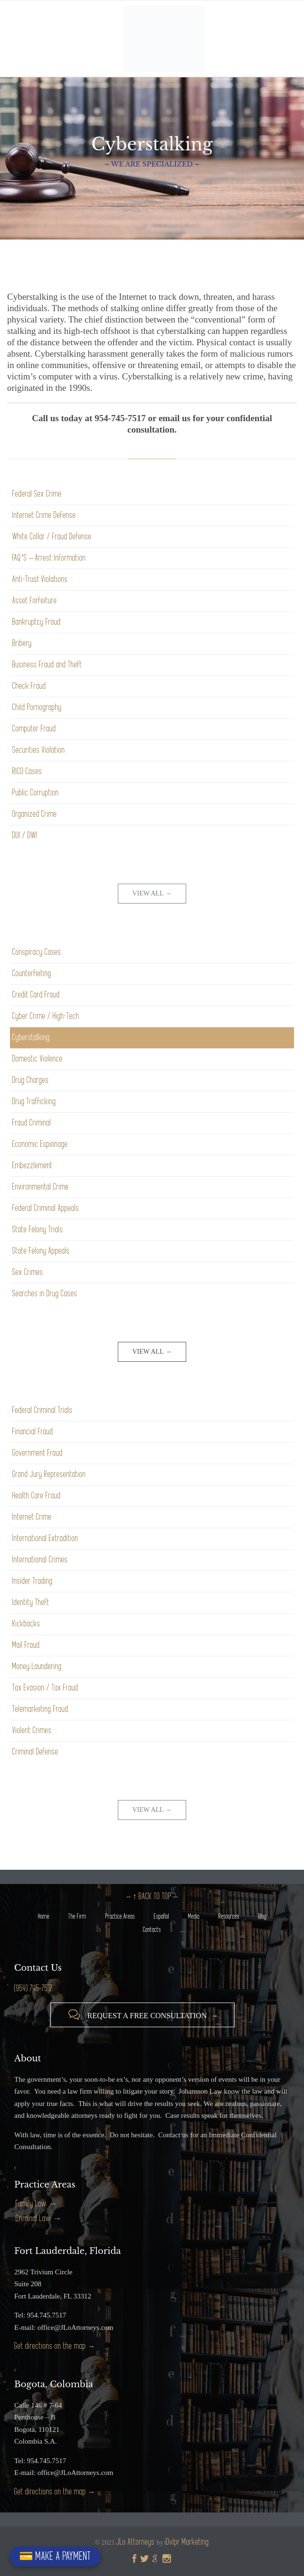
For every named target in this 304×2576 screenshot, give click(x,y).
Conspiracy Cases (36, 952)
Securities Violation (38, 750)
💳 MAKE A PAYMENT (55, 2556)
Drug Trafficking (34, 1101)
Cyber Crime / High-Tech (45, 1016)
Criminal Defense (35, 1751)
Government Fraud (37, 1453)
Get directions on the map (50, 2346)
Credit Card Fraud (36, 994)
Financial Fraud (32, 1431)
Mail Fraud (26, 1645)
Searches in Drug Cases (44, 1293)
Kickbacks (26, 1623)
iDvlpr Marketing (187, 2542)
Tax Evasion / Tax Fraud (45, 1687)
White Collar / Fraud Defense (52, 536)
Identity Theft (30, 1602)
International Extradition (45, 1538)
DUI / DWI (25, 835)
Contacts (152, 1929)
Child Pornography (37, 707)
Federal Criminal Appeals (45, 1208)
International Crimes (40, 1559)
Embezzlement (32, 1165)
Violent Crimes (32, 1730)
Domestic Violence (37, 1058)
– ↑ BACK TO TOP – (152, 1896)
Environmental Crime (40, 1186)
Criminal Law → (38, 2218)
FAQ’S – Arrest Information (49, 558)
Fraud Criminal (31, 1122)
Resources (228, 1916)
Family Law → (36, 2203)
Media (194, 1916)
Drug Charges (30, 1080)
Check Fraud (29, 686)
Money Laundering (37, 1666)
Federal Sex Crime (37, 494)
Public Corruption (35, 792)
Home (43, 1916)
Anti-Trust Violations (40, 579)
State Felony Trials (37, 1229)
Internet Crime (32, 1517)
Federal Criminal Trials (42, 1410)
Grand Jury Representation (49, 1474)
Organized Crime (34, 814)
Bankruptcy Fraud (36, 622)
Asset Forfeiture (34, 600)
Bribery (22, 643)
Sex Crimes (27, 1272)
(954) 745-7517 (33, 1988)
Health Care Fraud (36, 1495)
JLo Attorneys (135, 2542)
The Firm (77, 1916)
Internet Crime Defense (44, 515)
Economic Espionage (40, 1144)
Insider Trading (32, 1581)
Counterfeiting (31, 973)
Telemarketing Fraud (40, 1709)
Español (161, 1916)
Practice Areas (120, 1916)
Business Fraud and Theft (47, 664)
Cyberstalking (31, 1037)
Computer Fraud (34, 728)
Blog (262, 1916)
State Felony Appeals (41, 1251)
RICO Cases (27, 771)
